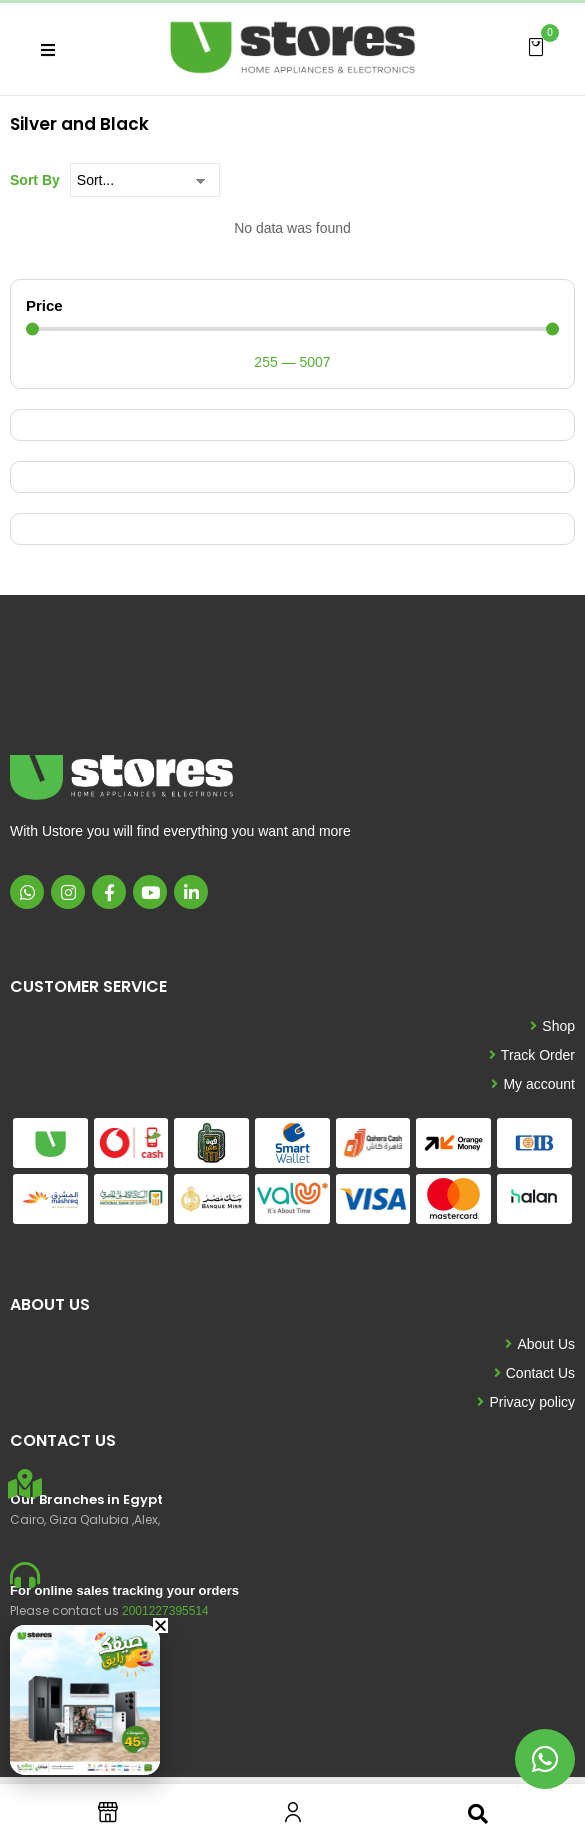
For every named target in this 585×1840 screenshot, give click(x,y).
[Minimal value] (292, 329)
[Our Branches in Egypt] (25, 1484)
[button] (536, 46)
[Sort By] (145, 180)
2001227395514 (165, 1611)
